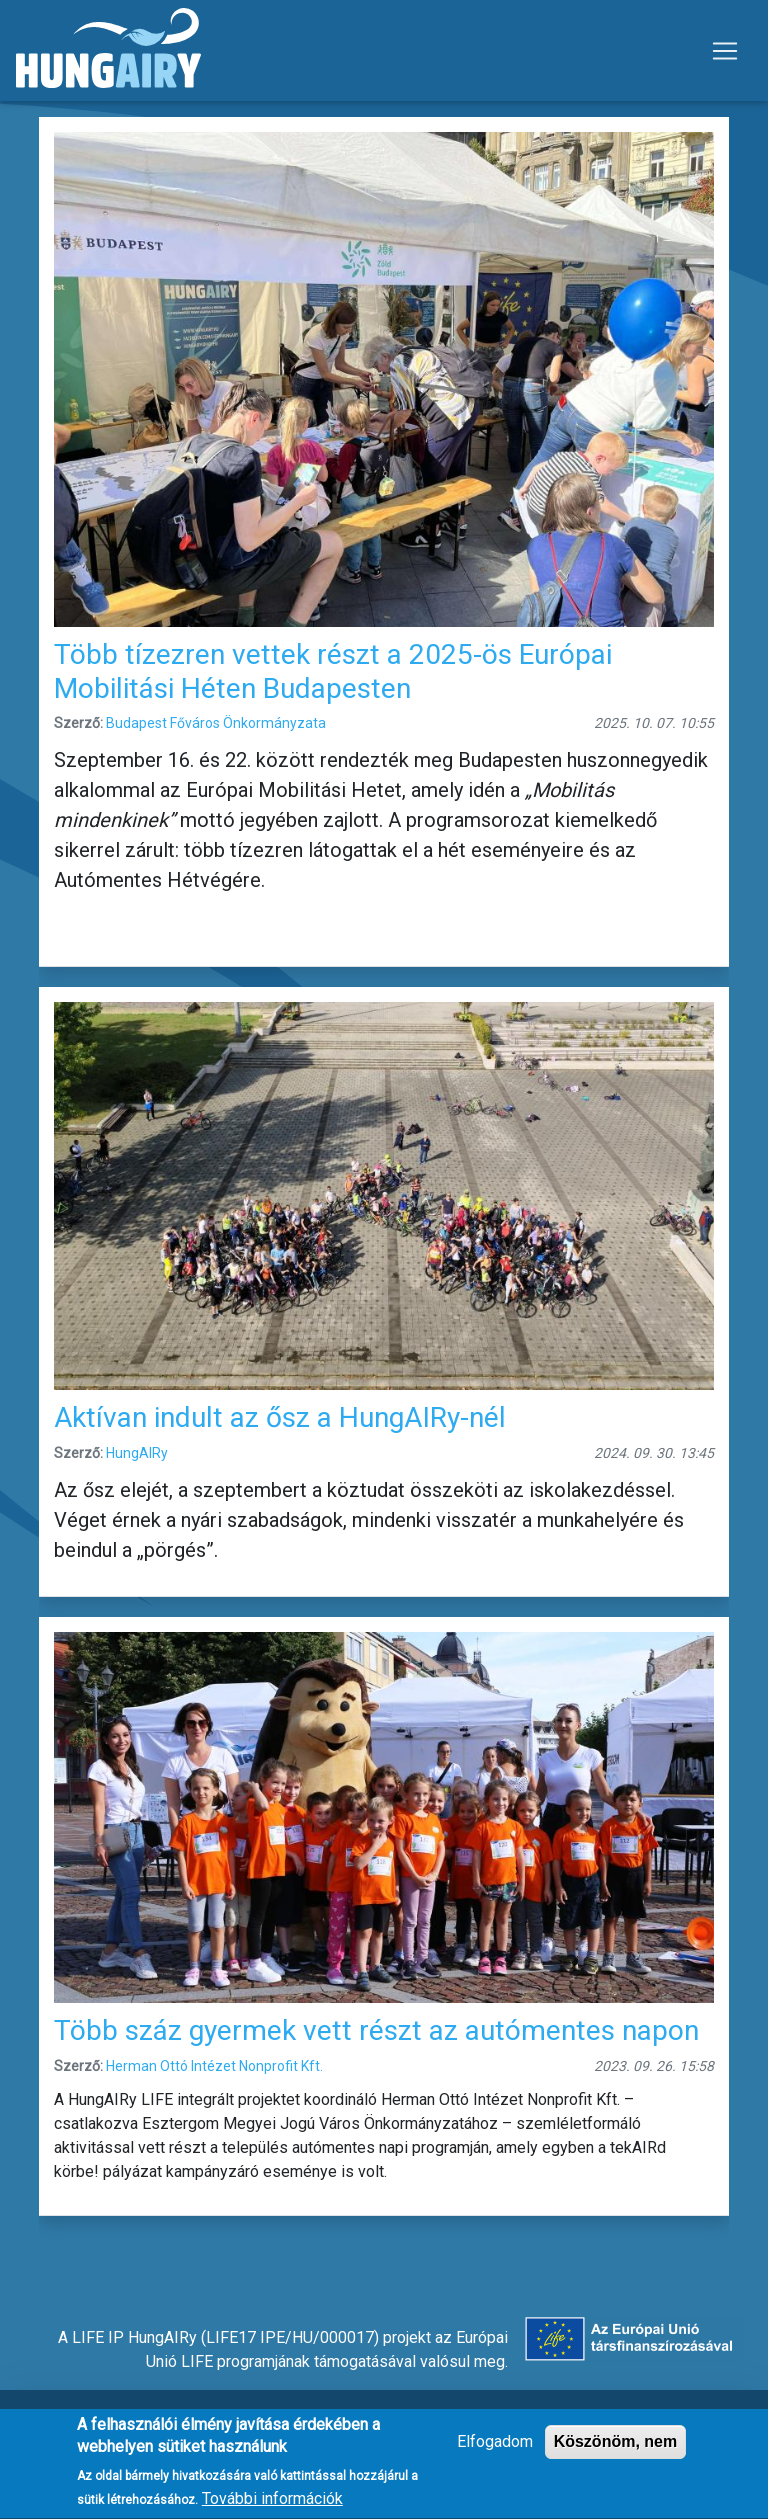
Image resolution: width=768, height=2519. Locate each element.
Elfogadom (495, 2452)
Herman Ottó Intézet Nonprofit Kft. (214, 2066)
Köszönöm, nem (616, 2452)
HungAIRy (137, 1453)
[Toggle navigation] (725, 51)
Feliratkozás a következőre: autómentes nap (47, 2244)
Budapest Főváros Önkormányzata (216, 723)
